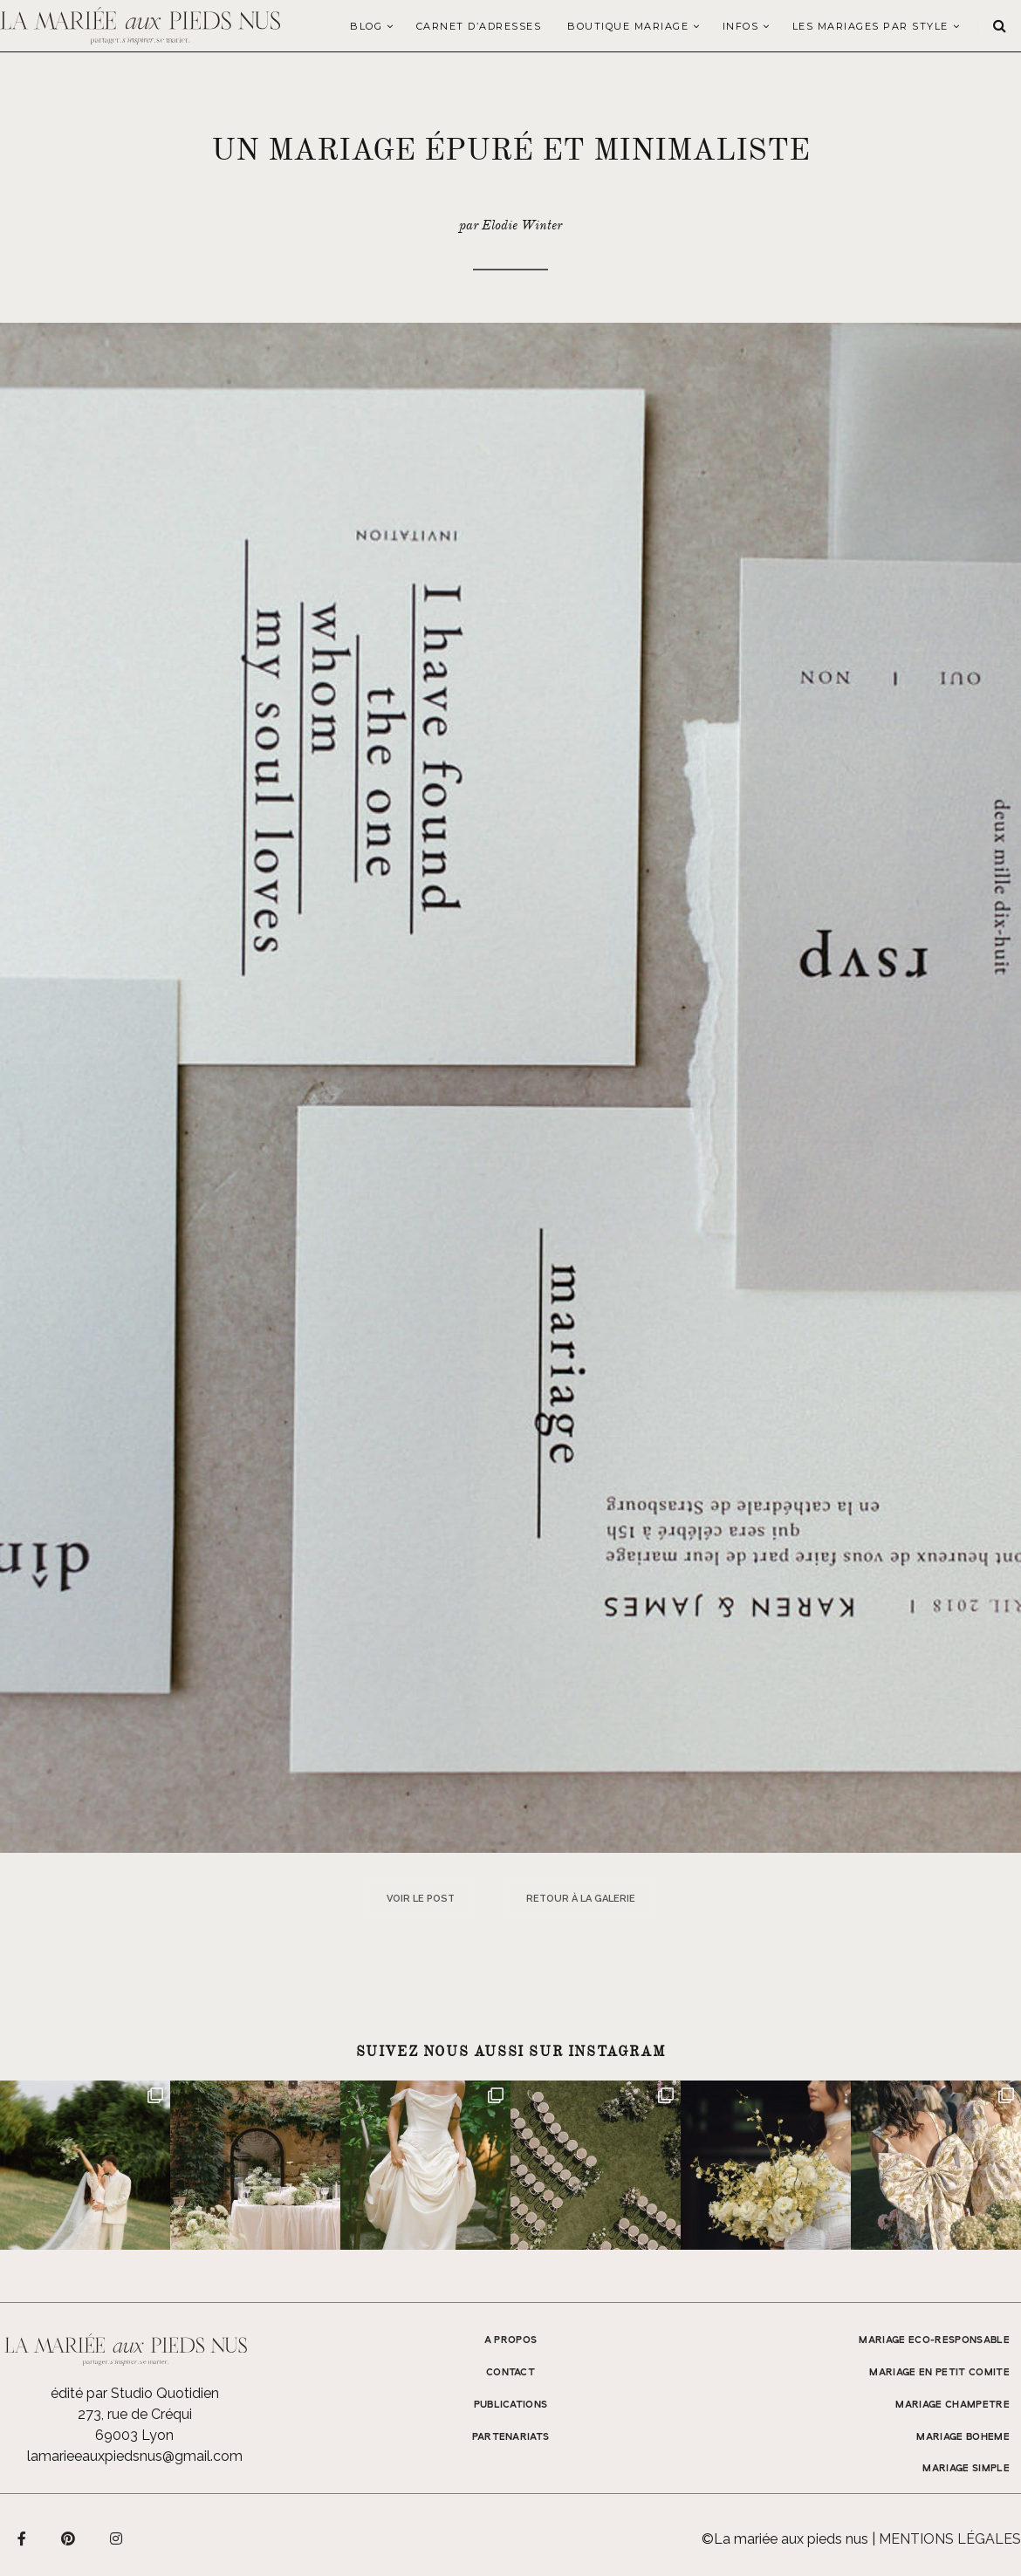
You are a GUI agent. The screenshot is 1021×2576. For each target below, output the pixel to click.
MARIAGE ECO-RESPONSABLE (934, 2340)
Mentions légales (950, 2539)
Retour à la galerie (580, 1898)
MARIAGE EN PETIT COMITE (939, 2373)
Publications (511, 2405)
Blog (366, 26)
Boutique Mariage (628, 26)
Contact (510, 2373)
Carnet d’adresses (479, 26)
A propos (511, 2340)
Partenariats (511, 2437)
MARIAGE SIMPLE (966, 2469)
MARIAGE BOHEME (963, 2437)
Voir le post (421, 1898)
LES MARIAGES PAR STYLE (870, 26)
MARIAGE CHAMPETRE (952, 2405)
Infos (741, 26)
